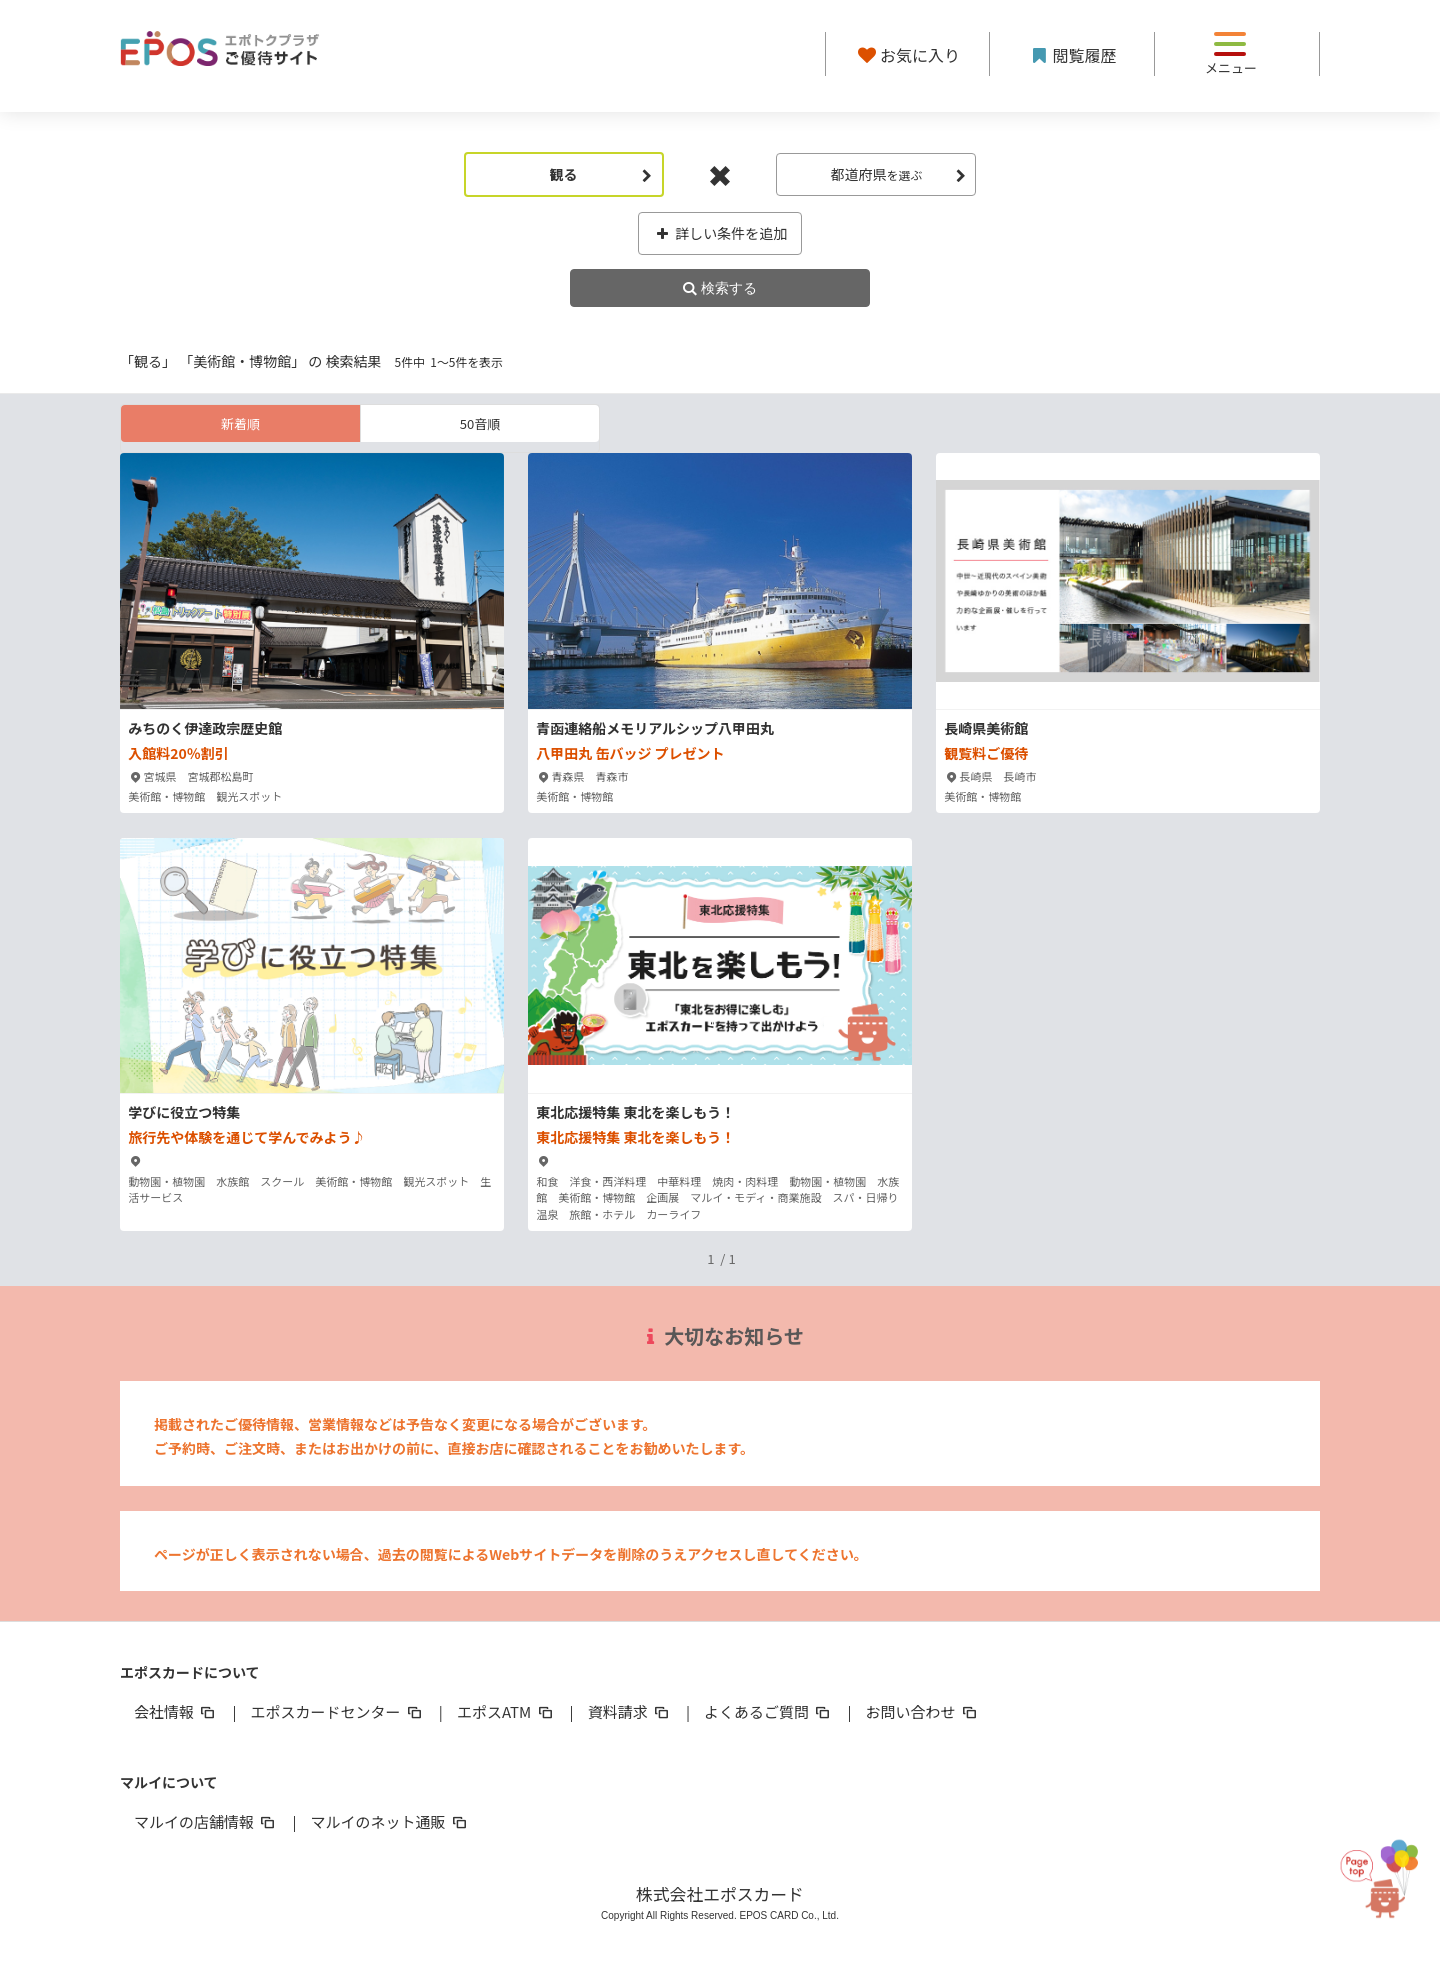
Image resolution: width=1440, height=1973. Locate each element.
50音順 (480, 423)
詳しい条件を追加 (720, 233)
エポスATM (506, 1711)
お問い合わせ (923, 1711)
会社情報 (176, 1711)
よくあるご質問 (768, 1711)
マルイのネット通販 (389, 1821)
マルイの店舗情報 (206, 1821)
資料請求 (630, 1711)
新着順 (240, 423)
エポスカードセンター (337, 1711)
